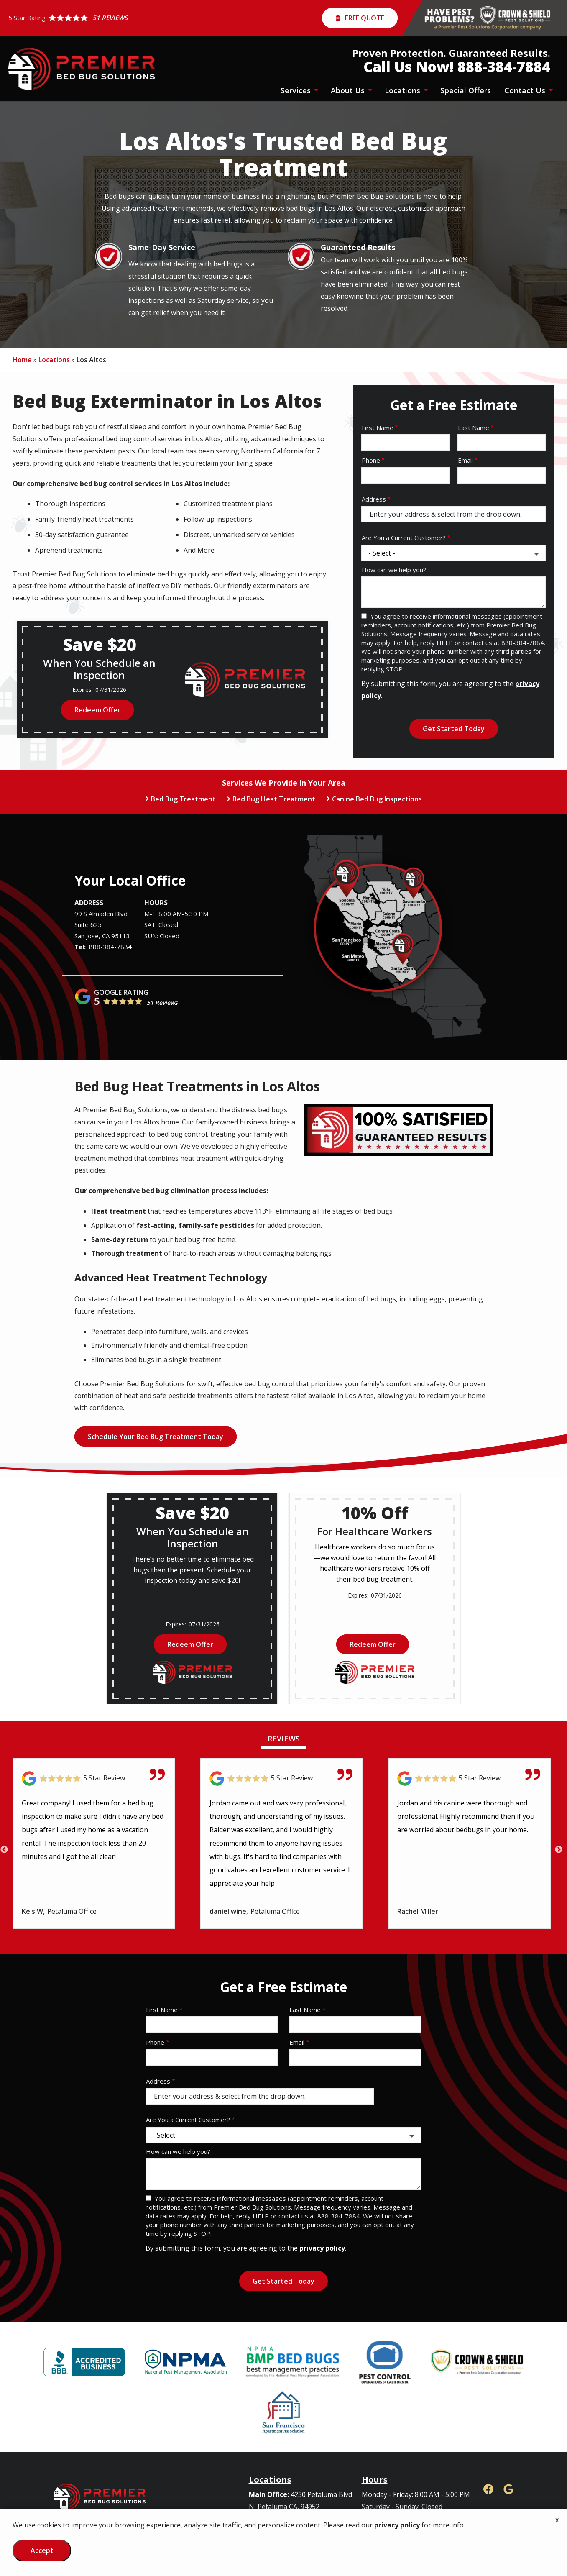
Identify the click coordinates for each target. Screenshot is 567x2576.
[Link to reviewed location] (94, 1778)
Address (374, 499)
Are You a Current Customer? (404, 537)
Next (558, 1850)
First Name (377, 427)
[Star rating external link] (68, 17)
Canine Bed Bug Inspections (377, 799)
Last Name (473, 427)
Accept (42, 2550)
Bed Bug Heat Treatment (273, 799)
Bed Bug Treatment (183, 799)
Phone (371, 460)
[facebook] (488, 2488)
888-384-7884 (110, 946)
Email (465, 460)
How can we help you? (394, 570)
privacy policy (322, 2248)
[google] (508, 2488)
